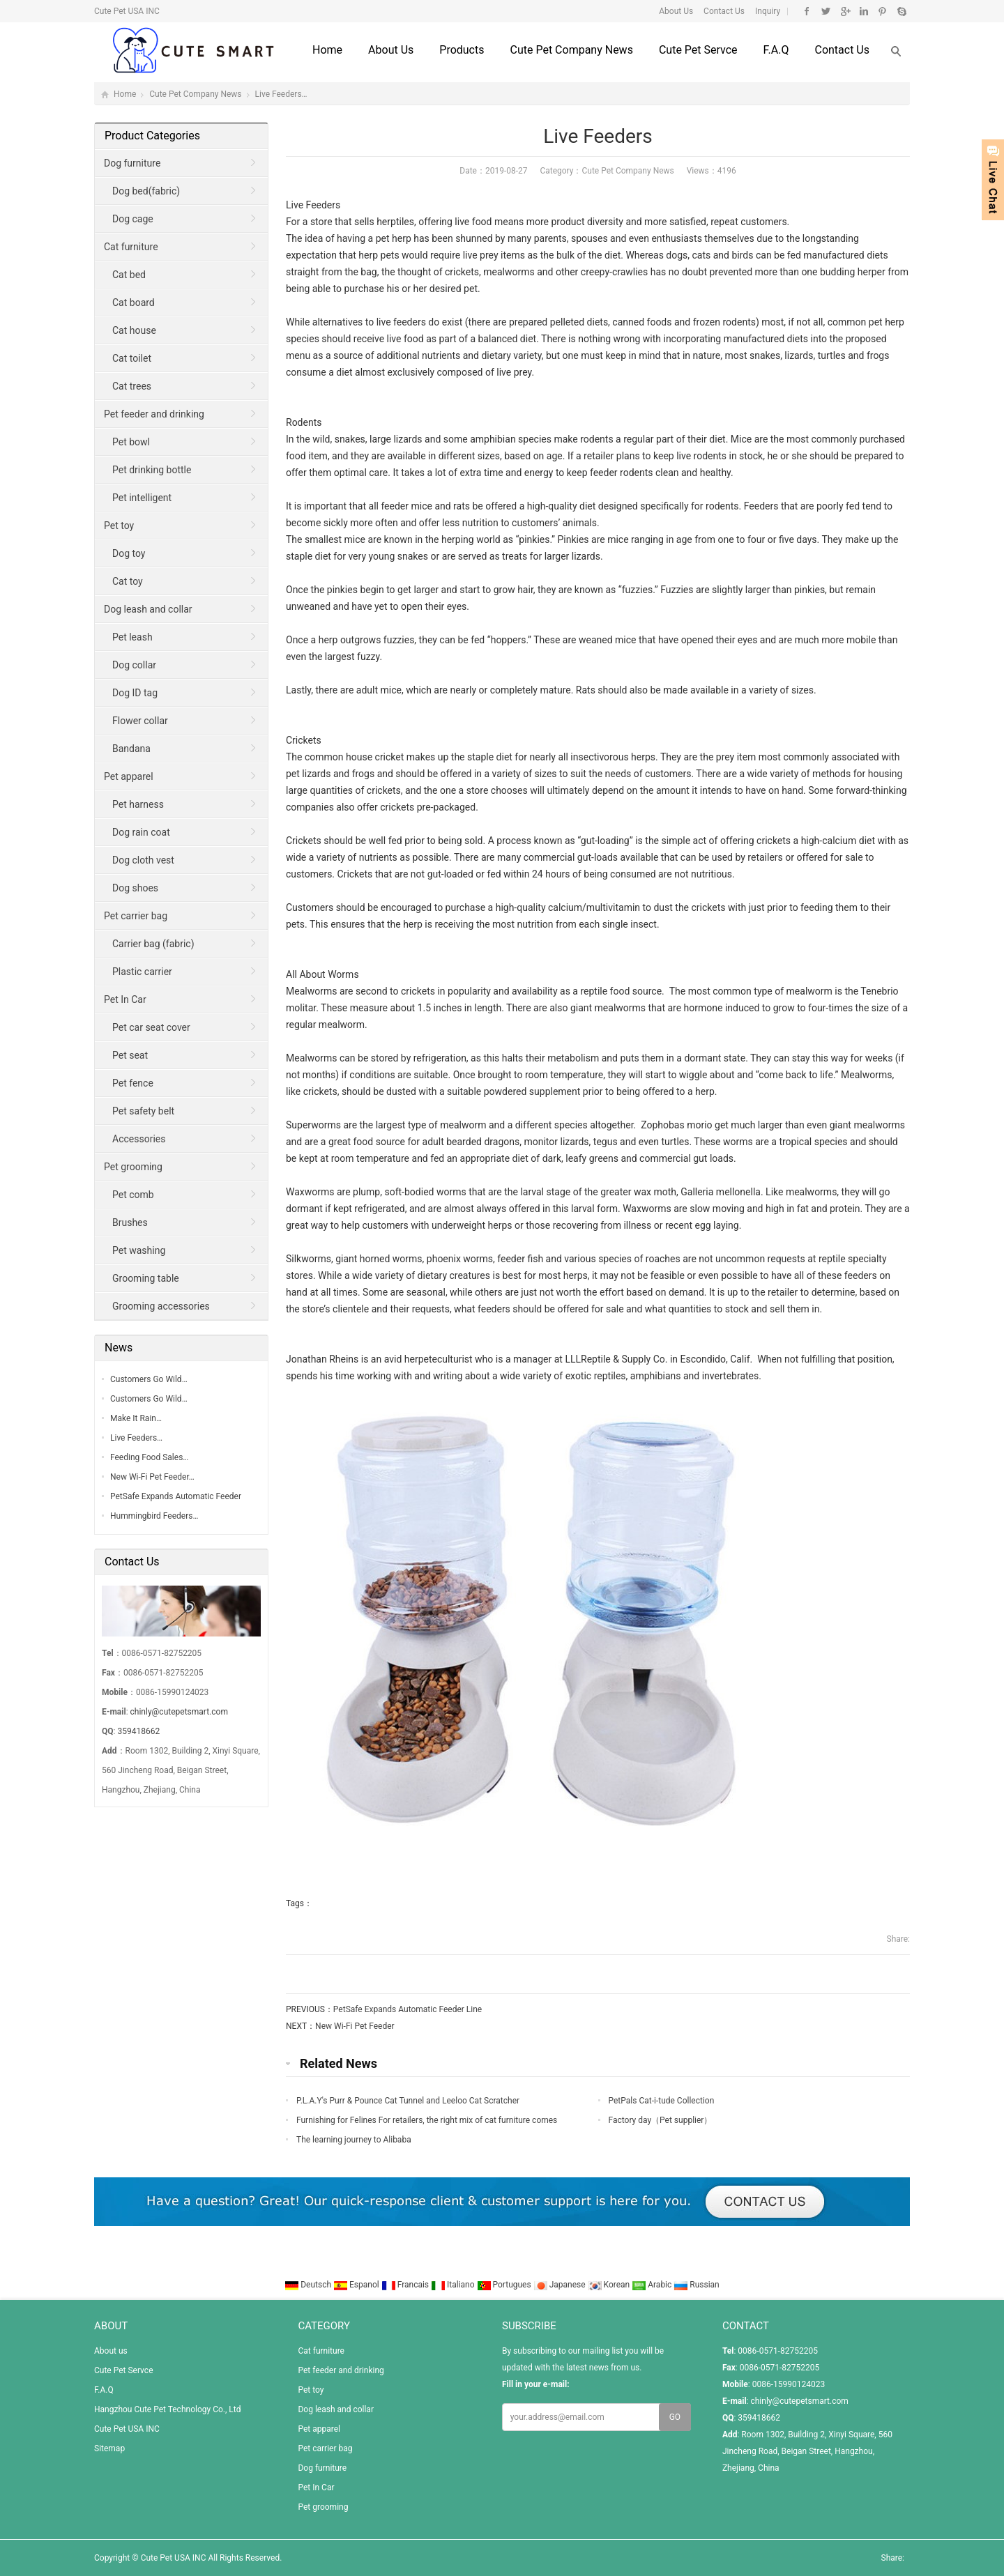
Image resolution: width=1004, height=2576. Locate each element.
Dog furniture (132, 163)
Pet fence (132, 1083)
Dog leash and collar (148, 609)
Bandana (131, 748)
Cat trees (131, 386)
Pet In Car (125, 999)
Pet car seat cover (151, 1027)
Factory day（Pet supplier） (661, 2120)
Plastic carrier (142, 971)
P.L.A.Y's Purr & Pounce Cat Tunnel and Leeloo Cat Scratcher (407, 2101)
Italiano (454, 2285)
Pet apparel (128, 776)
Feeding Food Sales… (149, 1457)
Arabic (653, 2285)
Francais (406, 2285)
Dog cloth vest (143, 860)
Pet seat (130, 1055)
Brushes (130, 1222)
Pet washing (138, 1250)
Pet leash (132, 637)
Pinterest (882, 11)
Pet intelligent (142, 497)
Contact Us (723, 11)
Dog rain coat (141, 832)
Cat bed (129, 274)
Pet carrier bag (135, 915)
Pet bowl (131, 441)
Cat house (134, 330)
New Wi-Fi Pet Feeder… (152, 1477)
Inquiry (766, 11)
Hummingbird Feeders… (154, 1516)
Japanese (560, 2285)
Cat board (133, 302)
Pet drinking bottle (151, 469)
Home (327, 49)
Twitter (826, 11)
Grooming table (145, 1278)
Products (461, 49)
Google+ (844, 11)
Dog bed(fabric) (146, 191)
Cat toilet (131, 358)
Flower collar (140, 720)
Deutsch (308, 2285)
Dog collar (134, 664)
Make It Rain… (136, 1418)
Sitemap (109, 2448)
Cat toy (127, 581)
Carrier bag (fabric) (153, 943)
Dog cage (132, 218)
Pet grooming (133, 1166)
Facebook (807, 11)
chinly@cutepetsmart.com (179, 1712)
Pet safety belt (143, 1111)
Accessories (138, 1138)
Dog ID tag (135, 692)
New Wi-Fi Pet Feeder (355, 2026)
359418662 (138, 1731)
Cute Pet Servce (698, 49)
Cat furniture (131, 246)
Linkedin (863, 11)
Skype (901, 11)
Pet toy (119, 525)
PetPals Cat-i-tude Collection (662, 2101)
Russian (696, 2285)
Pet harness (138, 804)
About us (390, 49)
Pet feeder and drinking (154, 414)
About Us (676, 11)
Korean (610, 2285)
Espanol (357, 2285)
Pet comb (133, 1194)
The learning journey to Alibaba (353, 2140)
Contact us (841, 49)
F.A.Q (776, 49)
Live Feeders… (136, 1438)
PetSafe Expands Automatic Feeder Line (407, 2009)
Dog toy (128, 553)
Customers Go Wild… (149, 1379)
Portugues (505, 2285)
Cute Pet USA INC (127, 2429)
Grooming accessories (161, 1306)
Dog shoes (135, 888)
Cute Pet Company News (571, 49)
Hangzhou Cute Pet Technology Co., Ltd (167, 2409)
